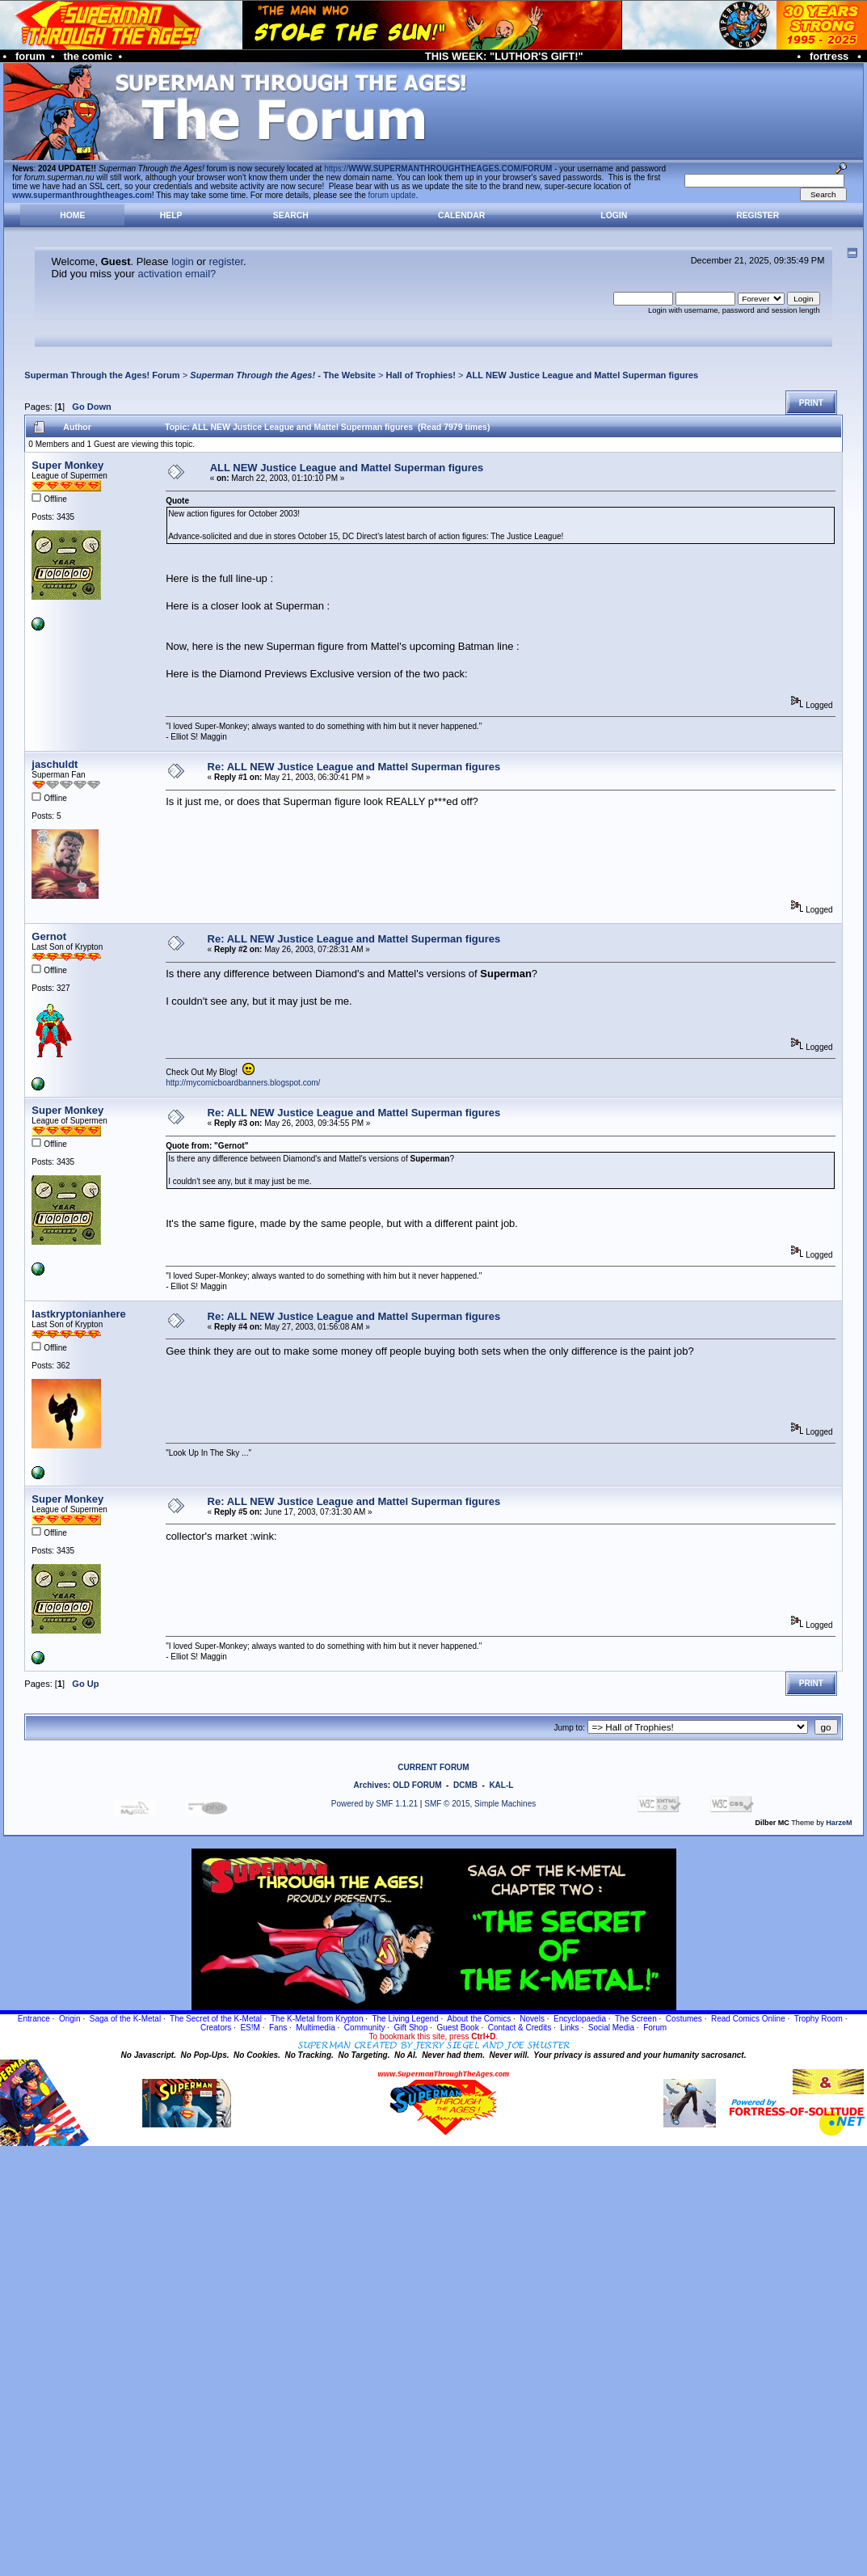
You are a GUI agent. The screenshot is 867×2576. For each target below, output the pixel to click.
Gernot (49, 936)
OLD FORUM (417, 1785)
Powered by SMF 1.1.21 (374, 1803)
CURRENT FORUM (433, 1767)
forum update (392, 195)
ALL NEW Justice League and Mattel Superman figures (582, 375)
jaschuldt (55, 764)
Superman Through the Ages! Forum (101, 375)
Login (613, 215)
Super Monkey (67, 465)
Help (171, 215)
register (225, 261)
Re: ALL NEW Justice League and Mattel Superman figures (354, 767)
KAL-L (501, 1785)
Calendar (461, 215)
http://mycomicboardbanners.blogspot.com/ (243, 1082)
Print (811, 402)
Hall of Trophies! (420, 375)
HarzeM (839, 1823)
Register (757, 215)
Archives (371, 1785)
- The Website (283, 375)
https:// (438, 168)
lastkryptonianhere (78, 1314)
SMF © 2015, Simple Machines (480, 1803)
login (182, 261)
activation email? (176, 274)
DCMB (465, 1785)
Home (72, 215)
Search (291, 215)
